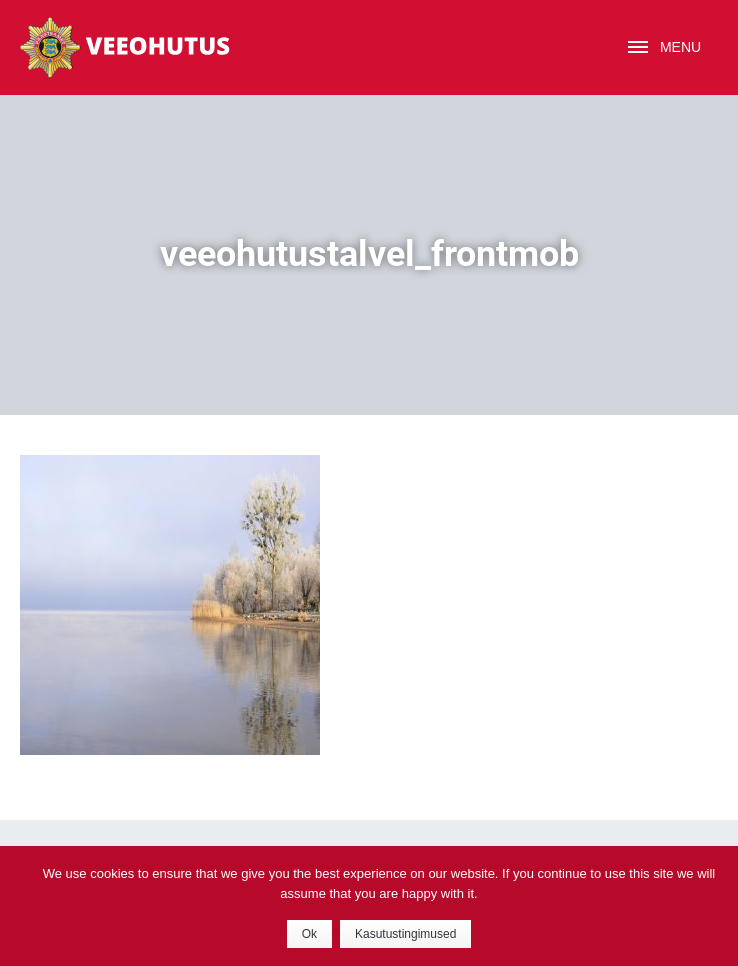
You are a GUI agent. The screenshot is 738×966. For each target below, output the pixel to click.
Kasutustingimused (405, 934)
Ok (309, 934)
